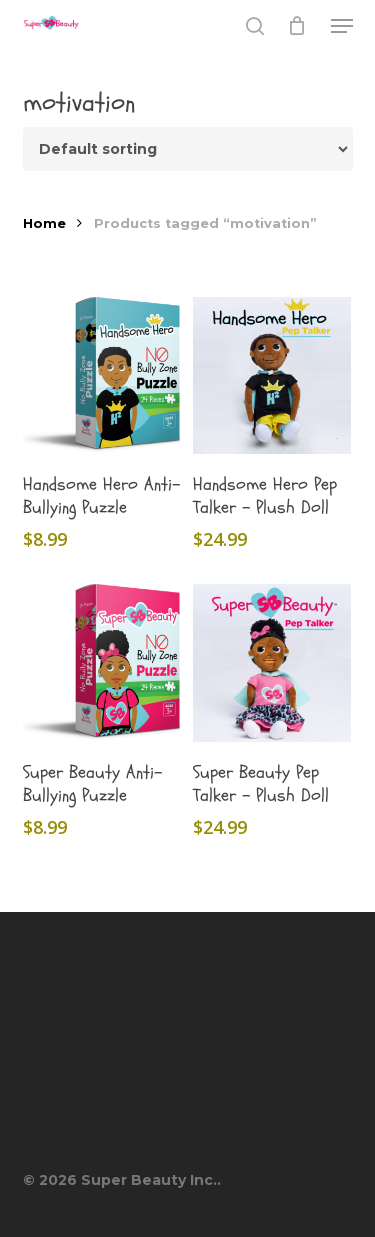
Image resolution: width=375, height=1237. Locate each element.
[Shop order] (188, 149)
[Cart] (297, 26)
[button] (342, 26)
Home (44, 223)
